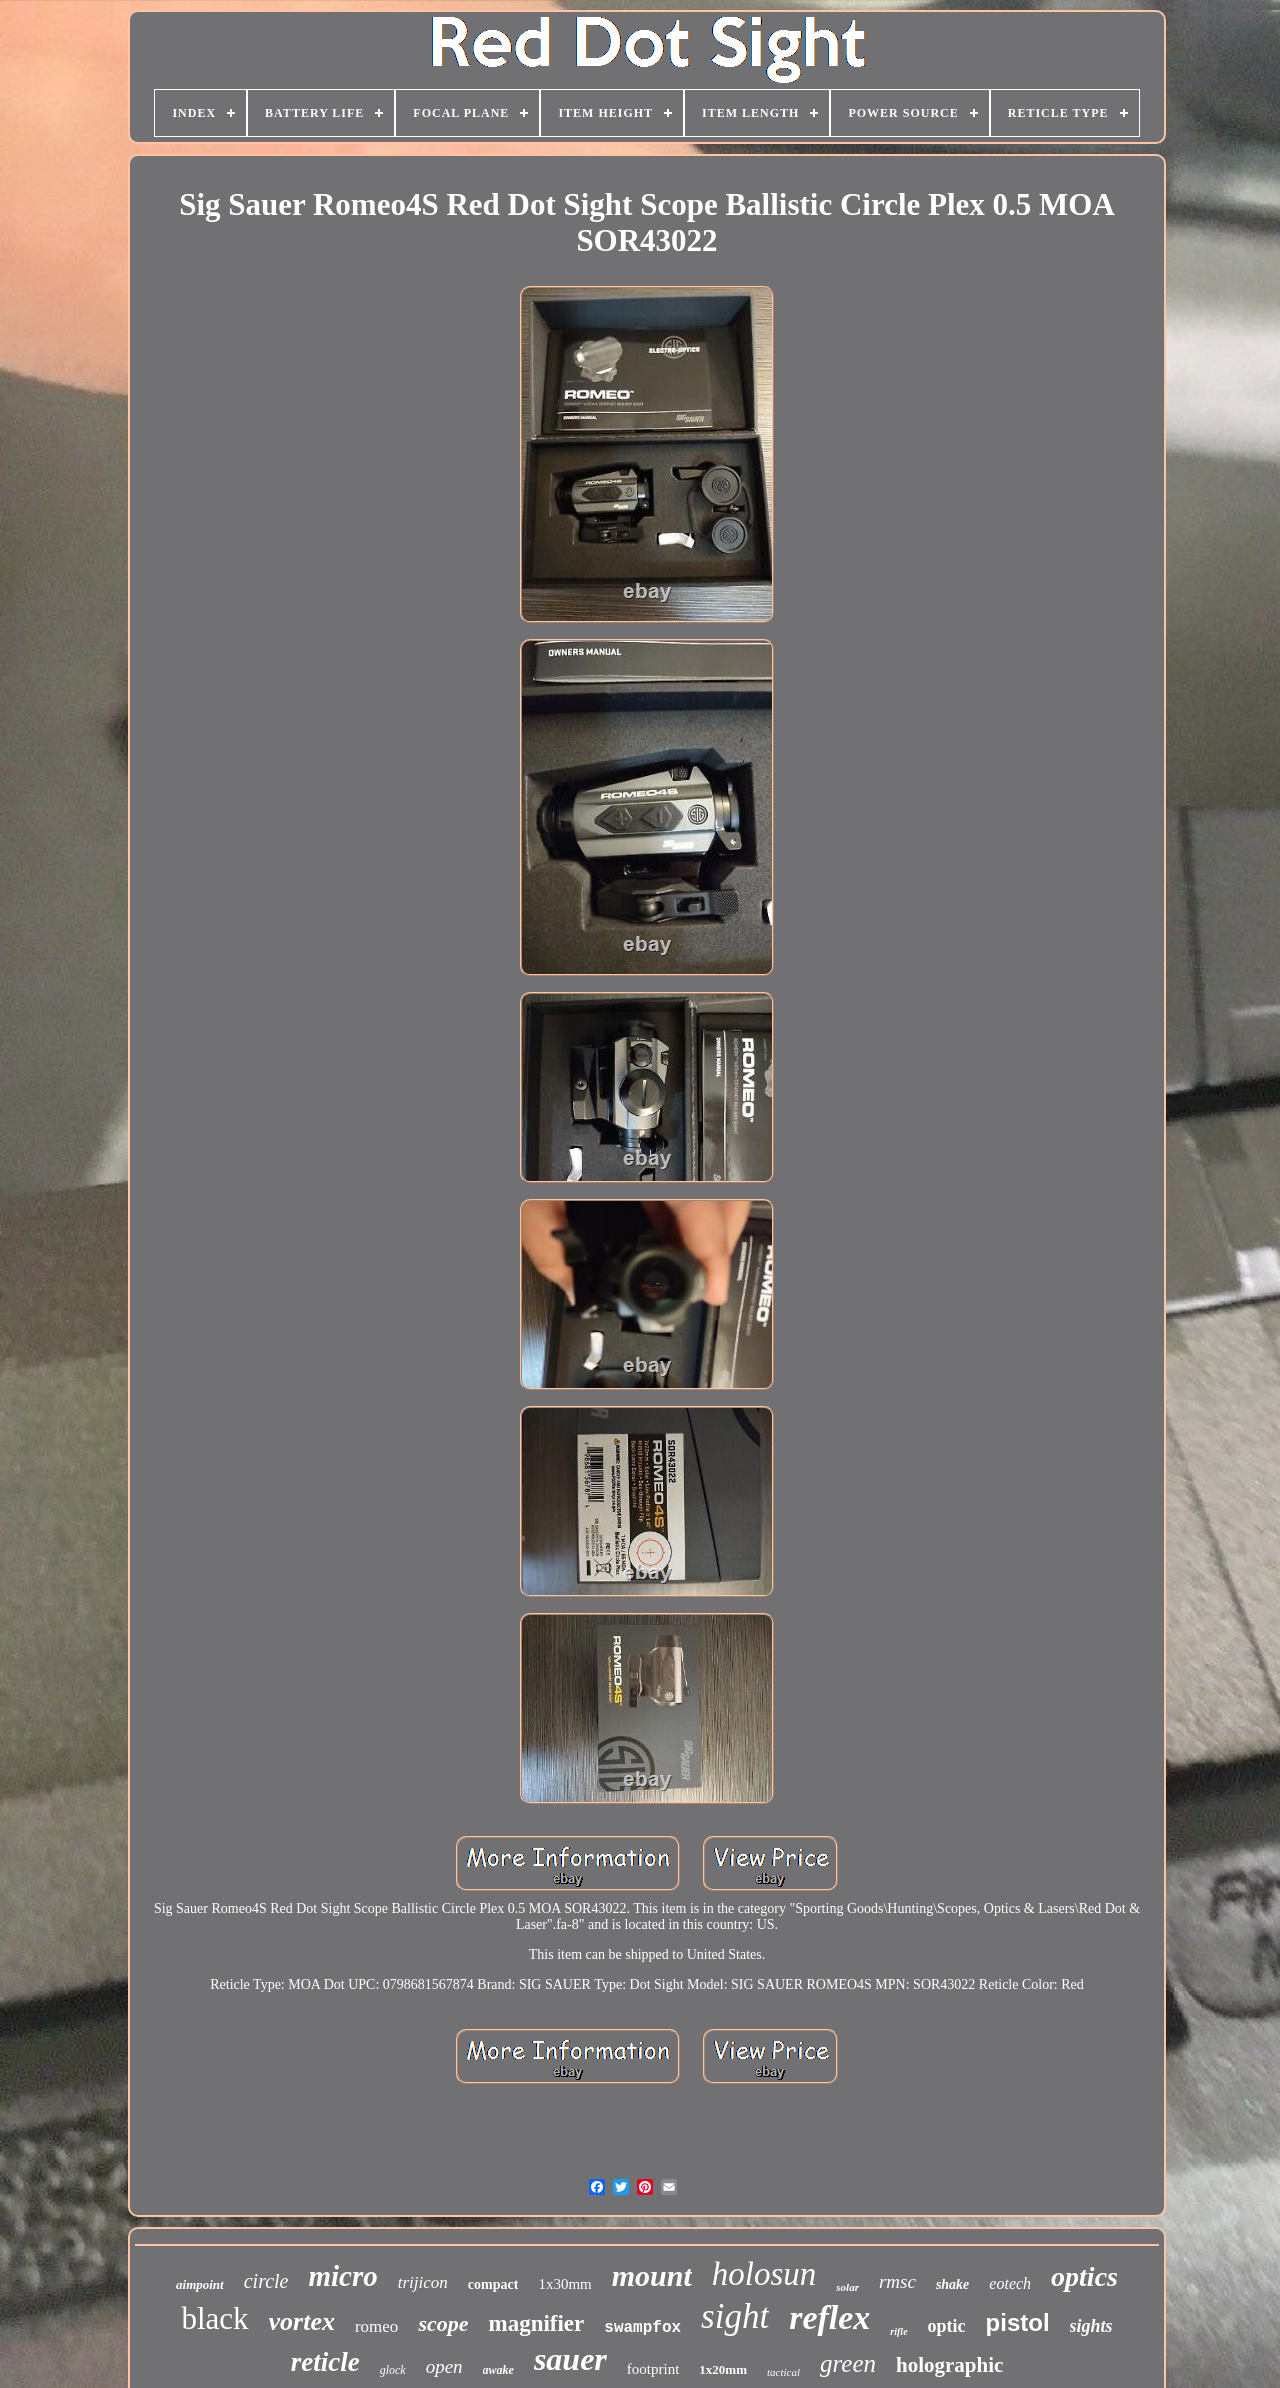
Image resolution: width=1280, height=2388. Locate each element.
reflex (829, 2317)
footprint (653, 2369)
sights (1091, 2326)
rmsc (897, 2281)
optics (1084, 2276)
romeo (376, 2326)
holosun (764, 2274)
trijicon (423, 2282)
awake (498, 2370)
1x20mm (723, 2369)
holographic (949, 2365)
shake (952, 2284)
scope (443, 2323)
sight (735, 2316)
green (848, 2363)
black (214, 2318)
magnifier (536, 2323)
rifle (898, 2331)
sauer (570, 2359)
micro (343, 2276)
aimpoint (200, 2284)
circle (266, 2281)
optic (947, 2326)
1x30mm (564, 2284)
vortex (302, 2321)
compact (493, 2284)
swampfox (642, 2328)
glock (393, 2370)
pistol (1018, 2322)
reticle (325, 2362)
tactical (783, 2372)
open (444, 2366)
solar (847, 2287)
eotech (1010, 2283)
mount (652, 2275)
